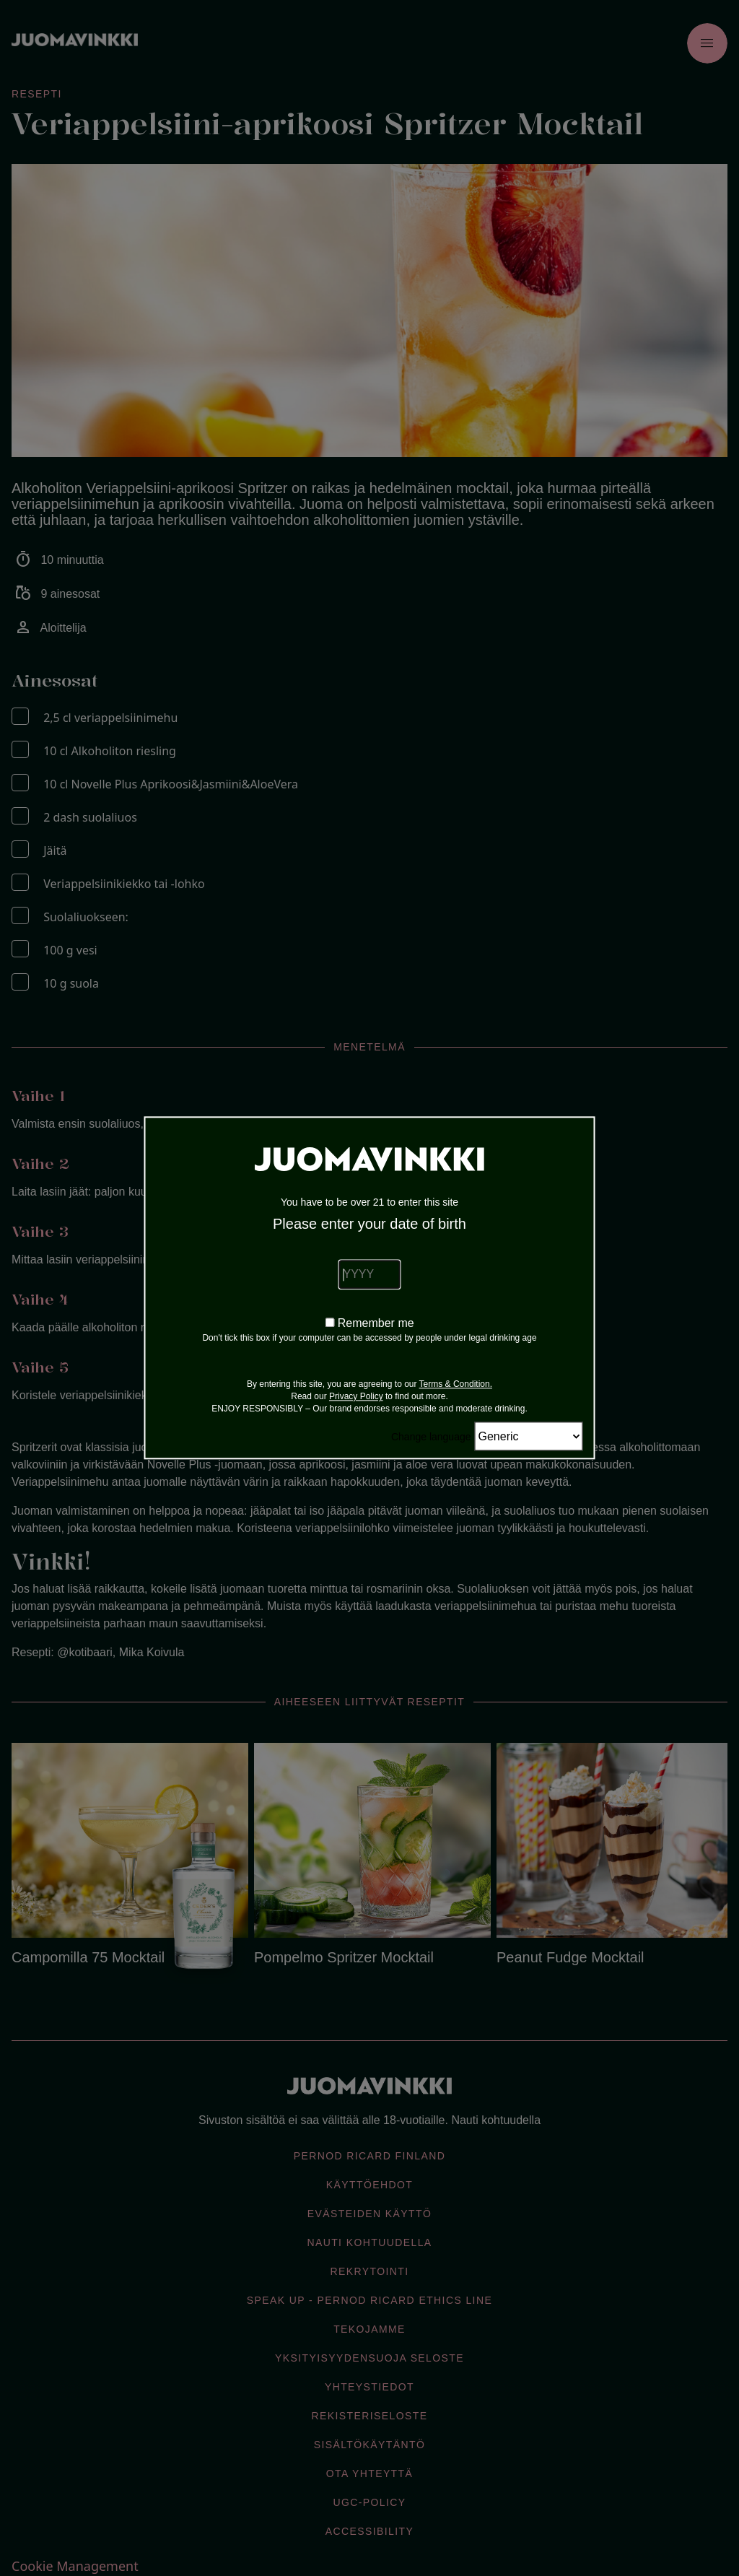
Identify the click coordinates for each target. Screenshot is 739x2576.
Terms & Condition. (455, 1385)
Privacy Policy (356, 1397)
